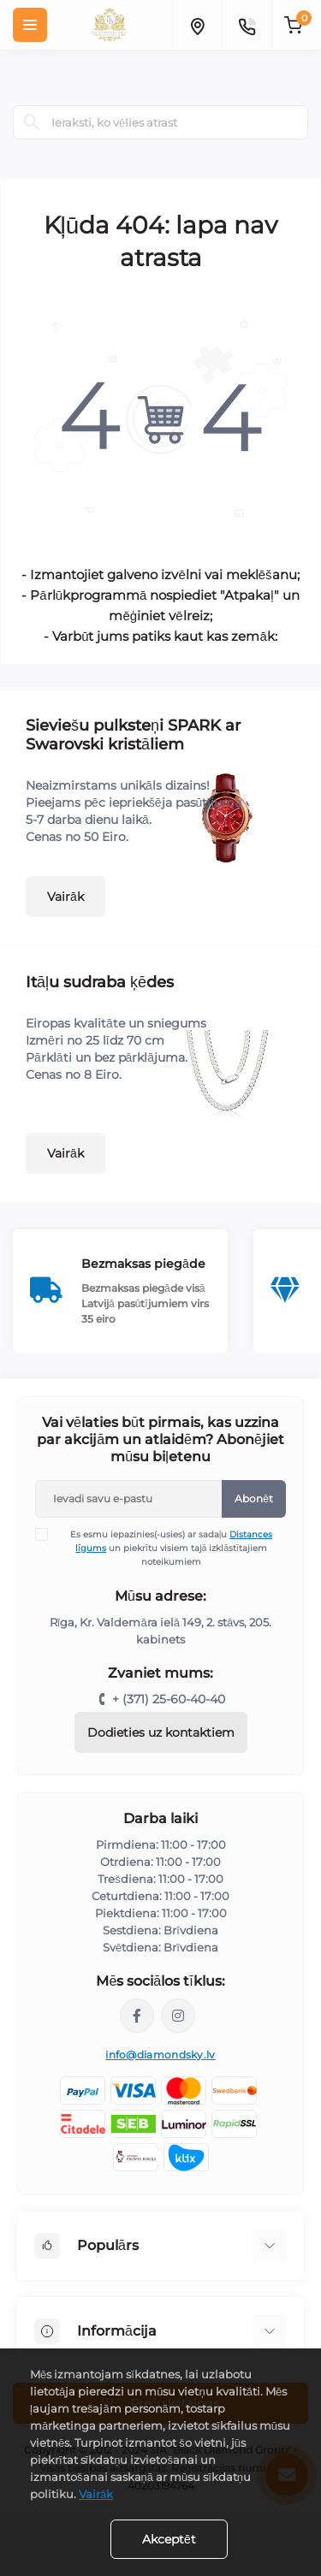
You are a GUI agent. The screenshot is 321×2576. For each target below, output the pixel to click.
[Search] (32, 122)
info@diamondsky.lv (160, 2054)
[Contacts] (246, 25)
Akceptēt (169, 2539)
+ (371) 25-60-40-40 (168, 1699)
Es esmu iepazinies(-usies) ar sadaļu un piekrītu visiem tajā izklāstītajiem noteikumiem (164, 1547)
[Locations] (197, 25)
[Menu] (30, 25)
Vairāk (65, 896)
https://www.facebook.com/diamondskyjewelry (137, 2015)
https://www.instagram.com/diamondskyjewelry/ (178, 2015)
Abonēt (254, 1498)
